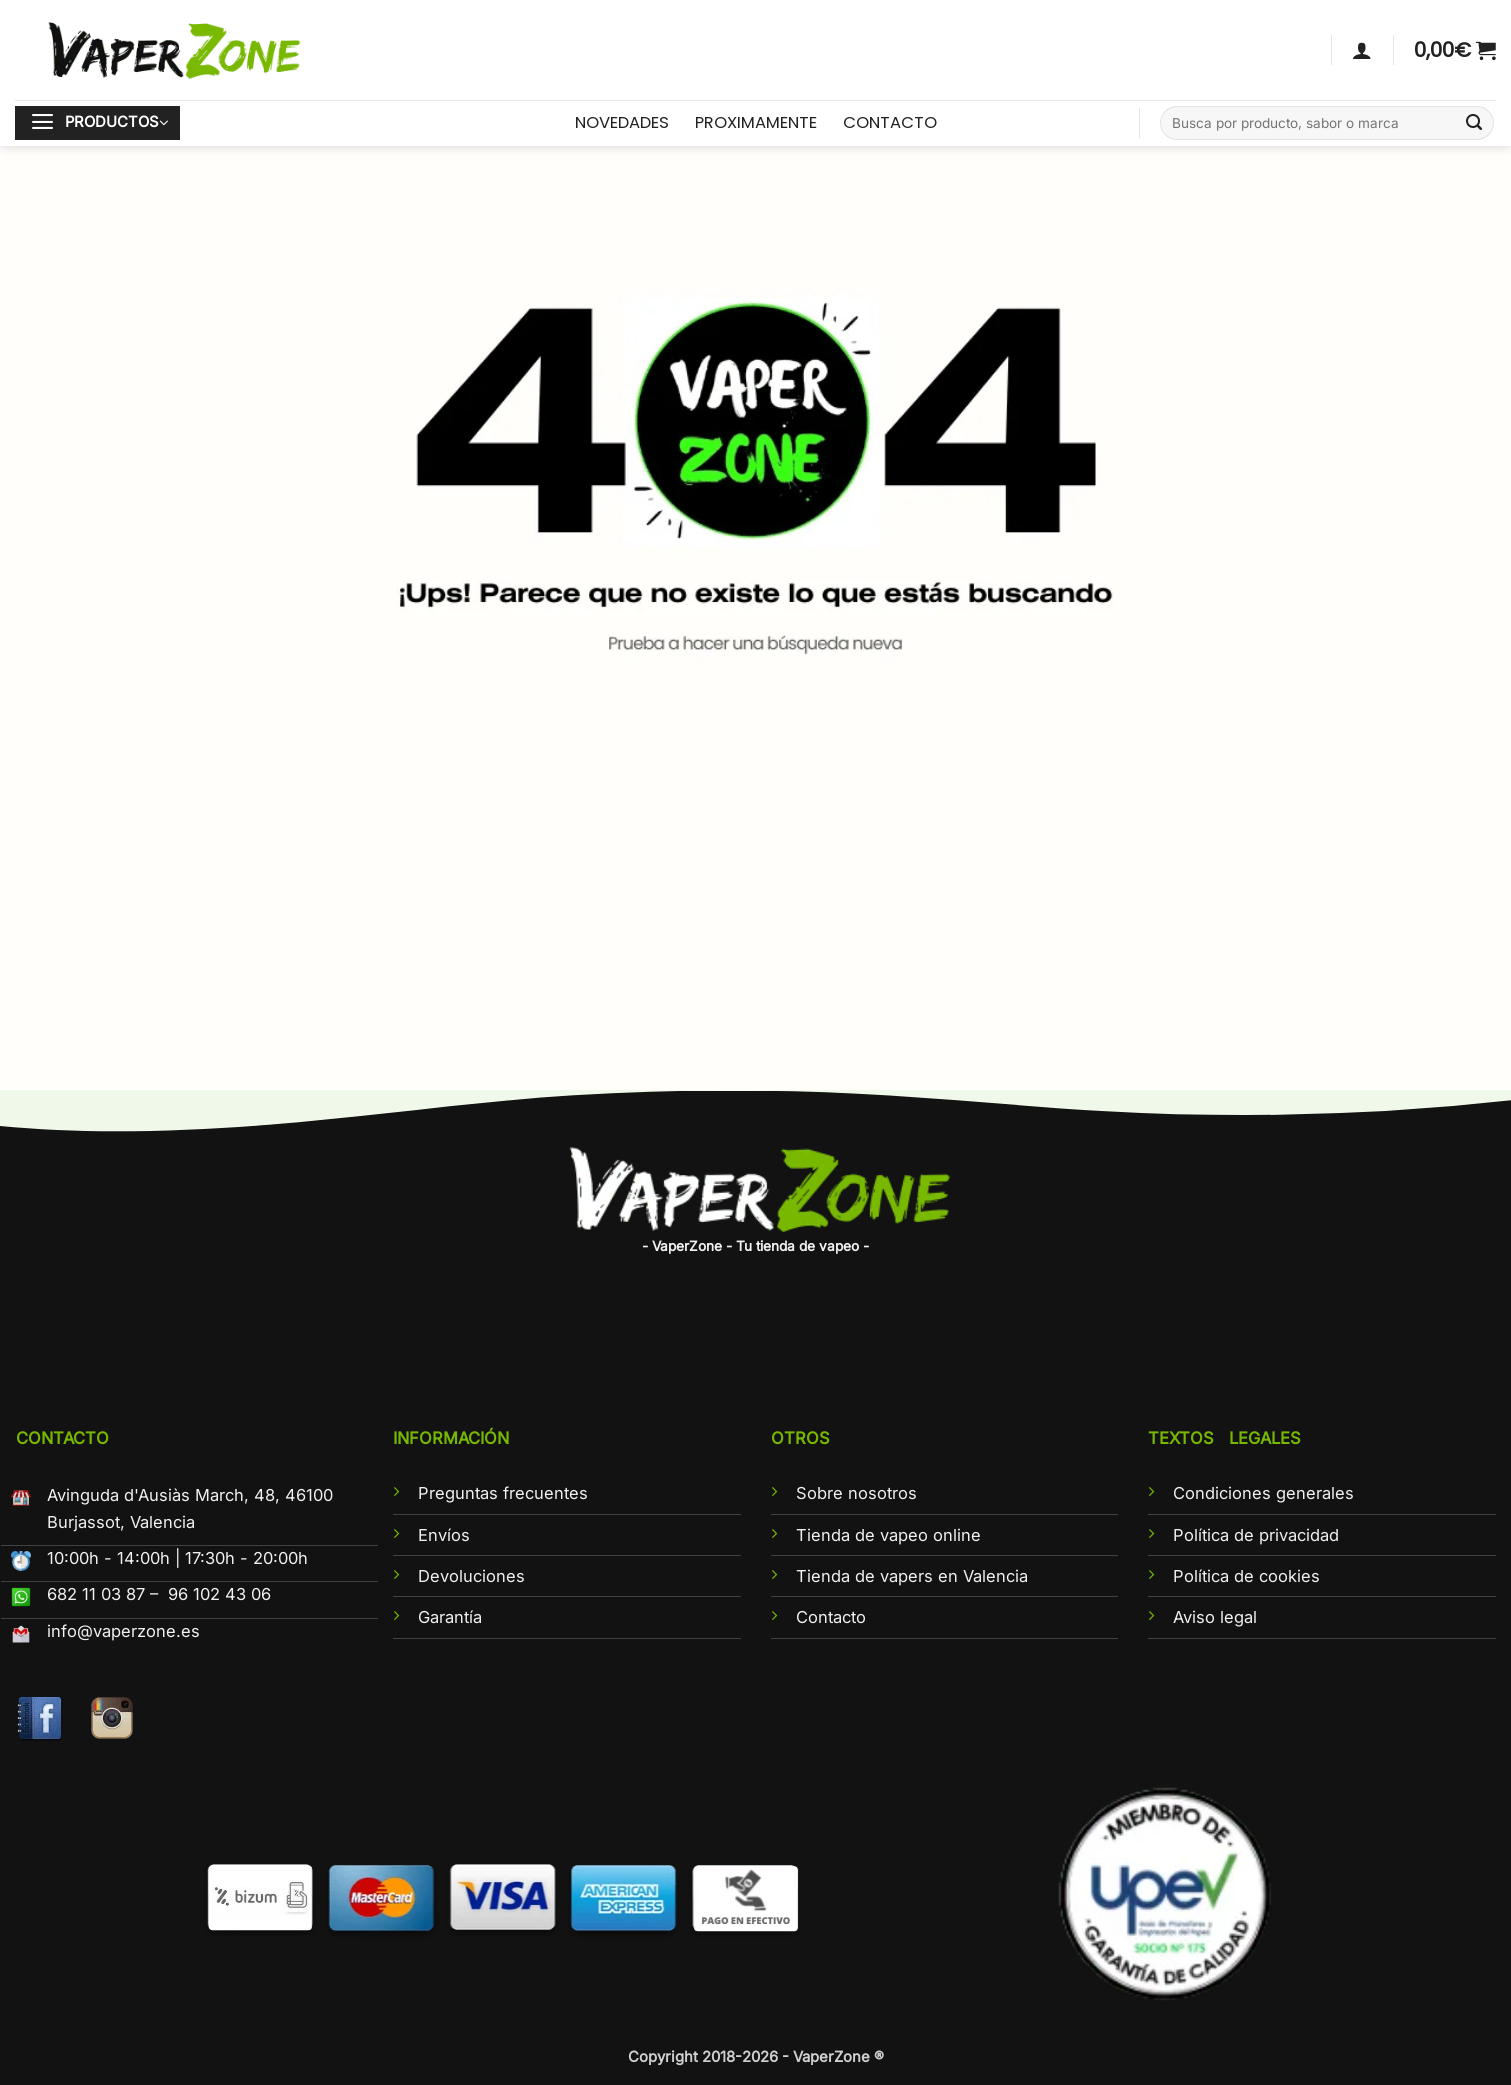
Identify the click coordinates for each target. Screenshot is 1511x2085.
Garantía (450, 1617)
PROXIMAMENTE (756, 122)
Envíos (444, 1535)
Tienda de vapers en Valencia (912, 1576)
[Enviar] (1474, 123)
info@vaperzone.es (123, 1631)
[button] (1455, 50)
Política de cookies (1246, 1576)
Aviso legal (1215, 1617)
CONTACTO (890, 122)
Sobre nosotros (856, 1493)
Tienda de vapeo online (888, 1535)
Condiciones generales (1263, 1493)
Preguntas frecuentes (503, 1493)
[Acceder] (1362, 50)
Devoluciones (471, 1576)
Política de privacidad (1256, 1535)
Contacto (831, 1617)
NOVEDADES (622, 122)
